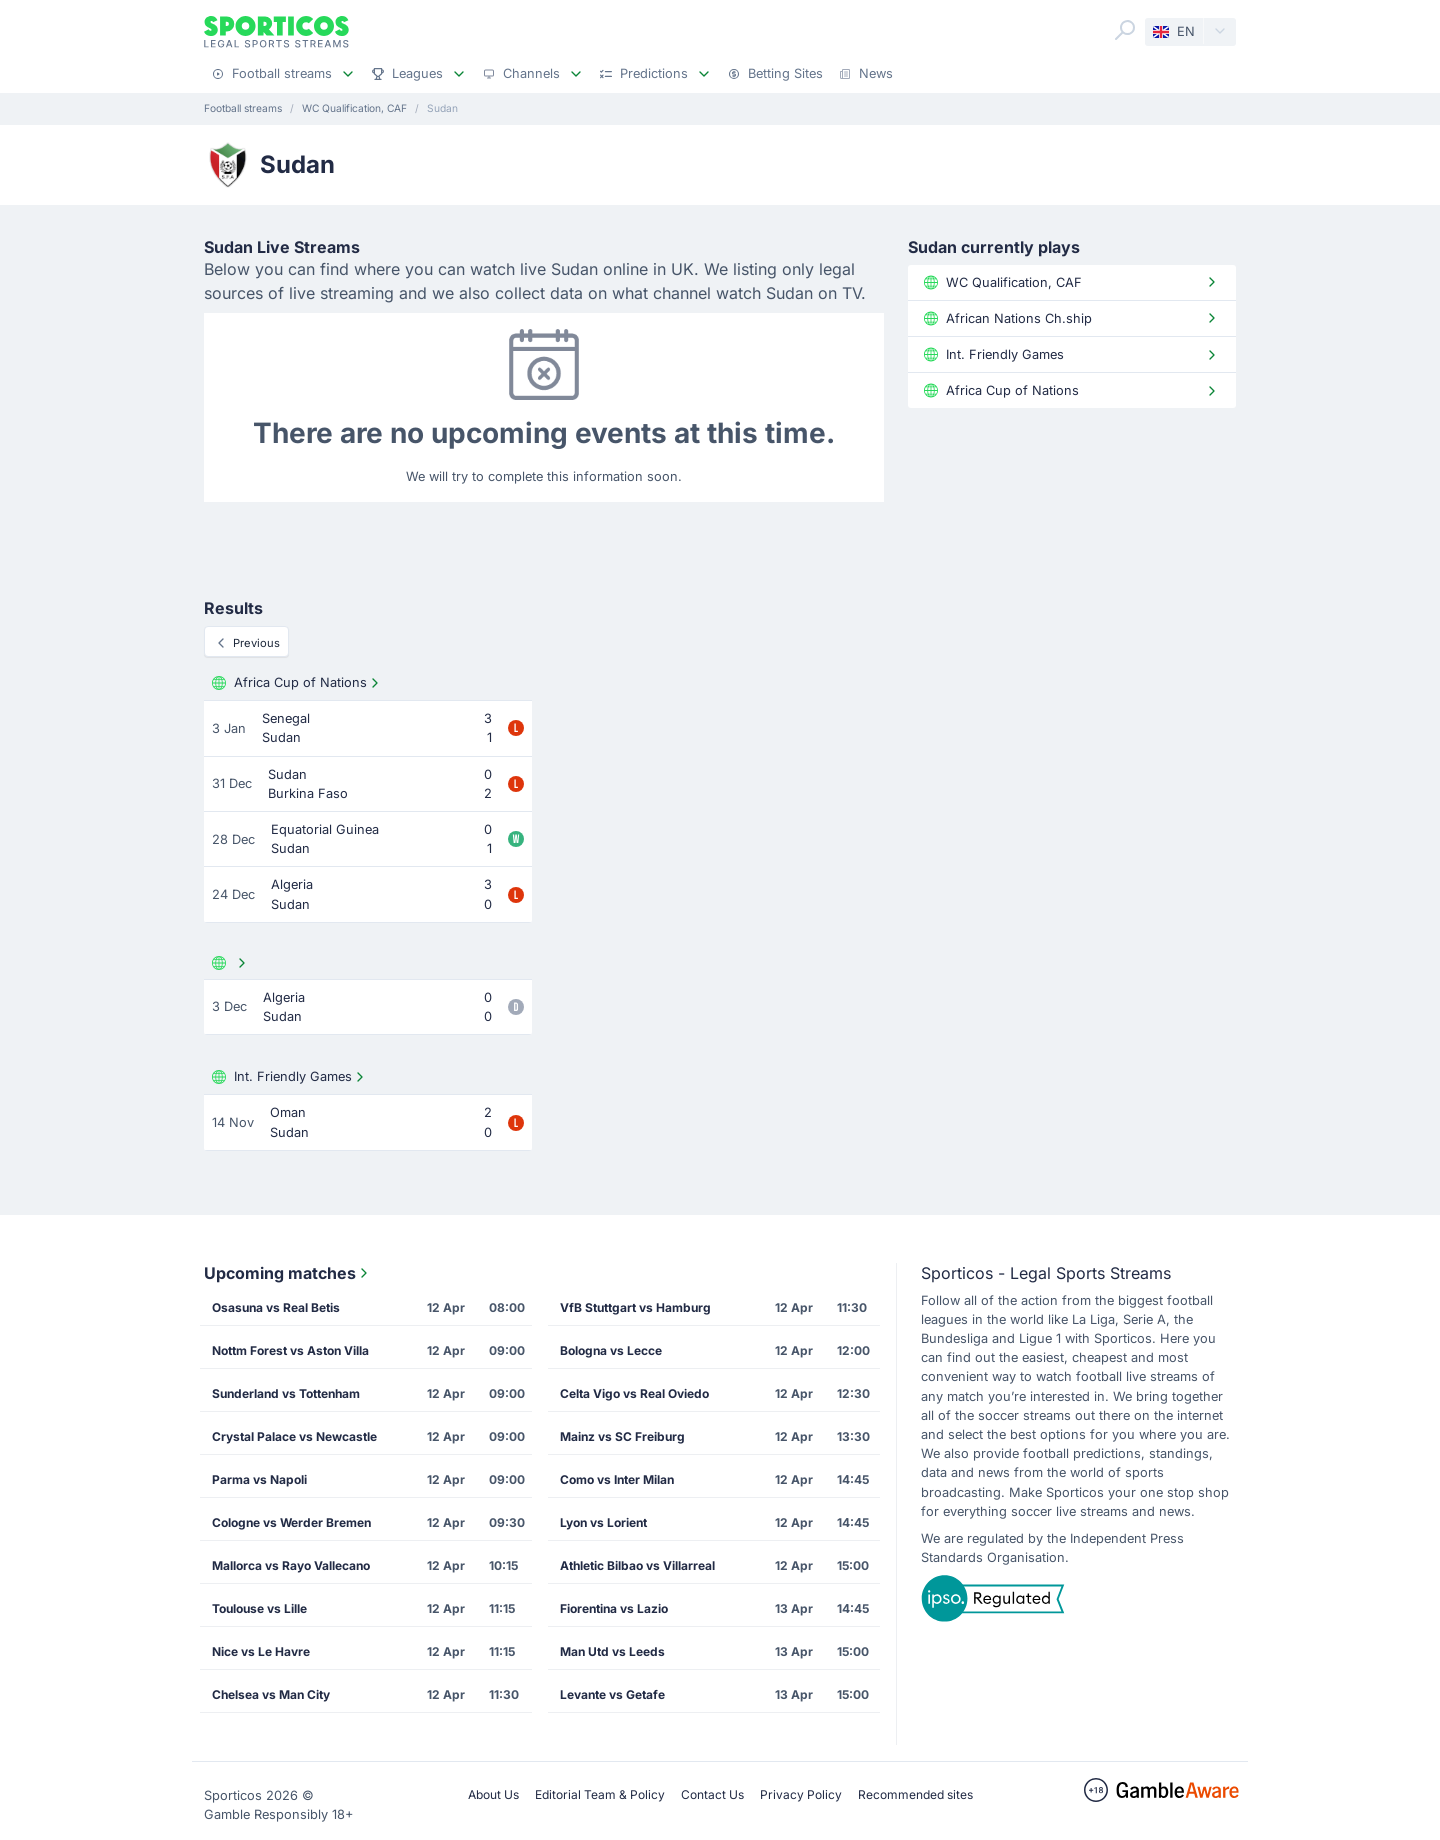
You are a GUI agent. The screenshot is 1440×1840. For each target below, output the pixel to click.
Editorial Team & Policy (600, 1794)
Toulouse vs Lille (259, 1608)
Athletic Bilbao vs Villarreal (637, 1565)
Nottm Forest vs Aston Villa (290, 1350)
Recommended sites (915, 1794)
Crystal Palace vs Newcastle (294, 1436)
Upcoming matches (288, 1273)
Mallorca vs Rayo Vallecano (291, 1565)
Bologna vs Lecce (611, 1350)
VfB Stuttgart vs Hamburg (635, 1307)
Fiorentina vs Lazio (614, 1608)
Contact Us (712, 1794)
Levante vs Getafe (612, 1694)
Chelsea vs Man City (271, 1694)
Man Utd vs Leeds (612, 1651)
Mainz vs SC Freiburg (622, 1436)
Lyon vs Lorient (603, 1522)
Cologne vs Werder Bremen (291, 1522)
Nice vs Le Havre (261, 1651)
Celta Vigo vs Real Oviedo (634, 1393)
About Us (493, 1794)
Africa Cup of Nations (297, 683)
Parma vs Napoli (259, 1479)
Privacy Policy (801, 1794)
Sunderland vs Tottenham (286, 1393)
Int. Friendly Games (290, 1077)
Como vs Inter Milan (617, 1479)
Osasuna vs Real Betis (276, 1307)
